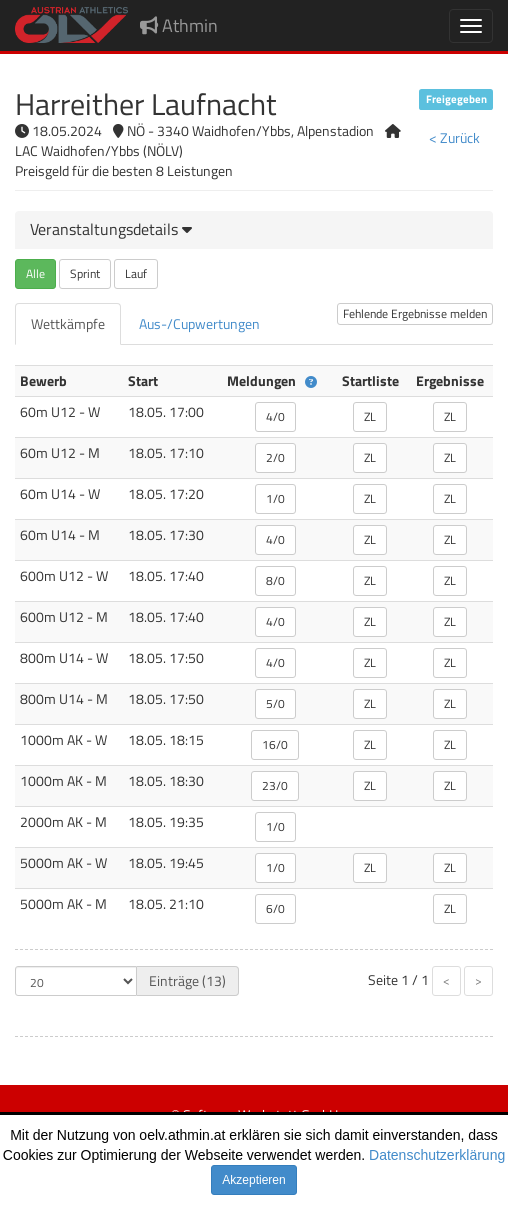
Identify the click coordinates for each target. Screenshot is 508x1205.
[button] (111, 229)
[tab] (254, 230)
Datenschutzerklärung (437, 1155)
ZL (370, 416)
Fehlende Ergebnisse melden (415, 313)
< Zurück (454, 137)
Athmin (179, 25)
